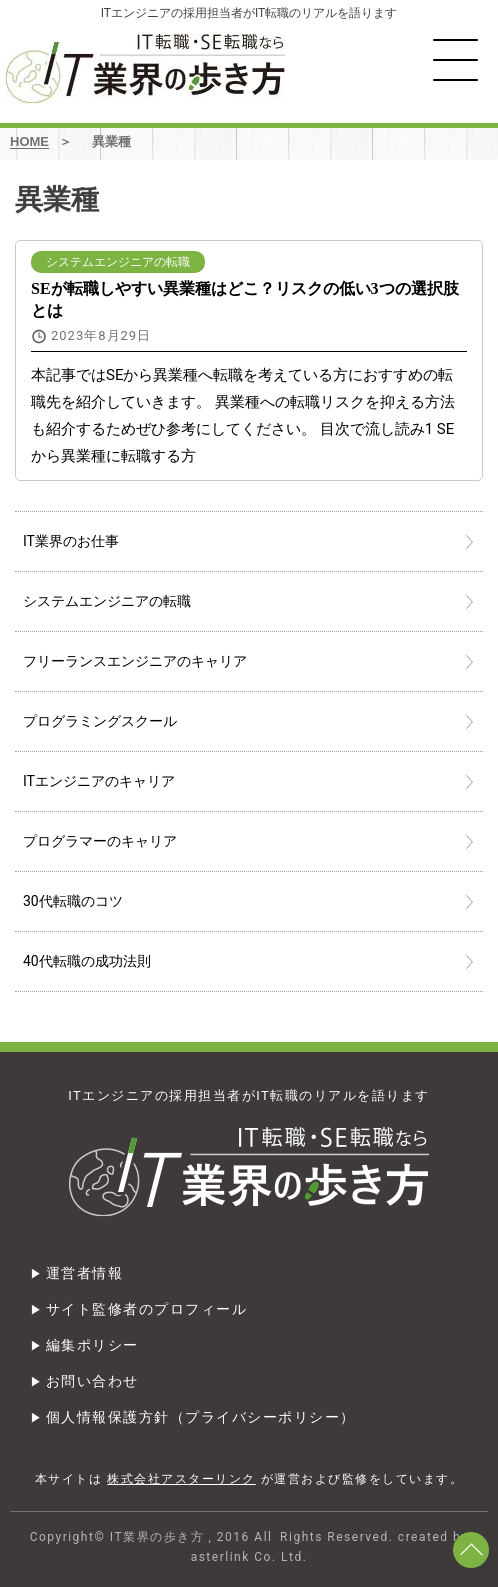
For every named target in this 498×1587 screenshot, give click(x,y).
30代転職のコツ (73, 901)
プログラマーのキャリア (100, 841)
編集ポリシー (92, 1345)
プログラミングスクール (100, 721)
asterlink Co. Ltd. (249, 1557)
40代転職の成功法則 (87, 961)
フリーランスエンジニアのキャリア (135, 661)
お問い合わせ (92, 1381)
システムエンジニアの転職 (107, 601)
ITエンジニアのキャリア (99, 781)
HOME (29, 141)
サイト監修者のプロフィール (147, 1309)
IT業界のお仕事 (71, 541)
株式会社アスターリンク (181, 1479)
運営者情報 (85, 1273)
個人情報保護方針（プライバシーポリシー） (201, 1417)
